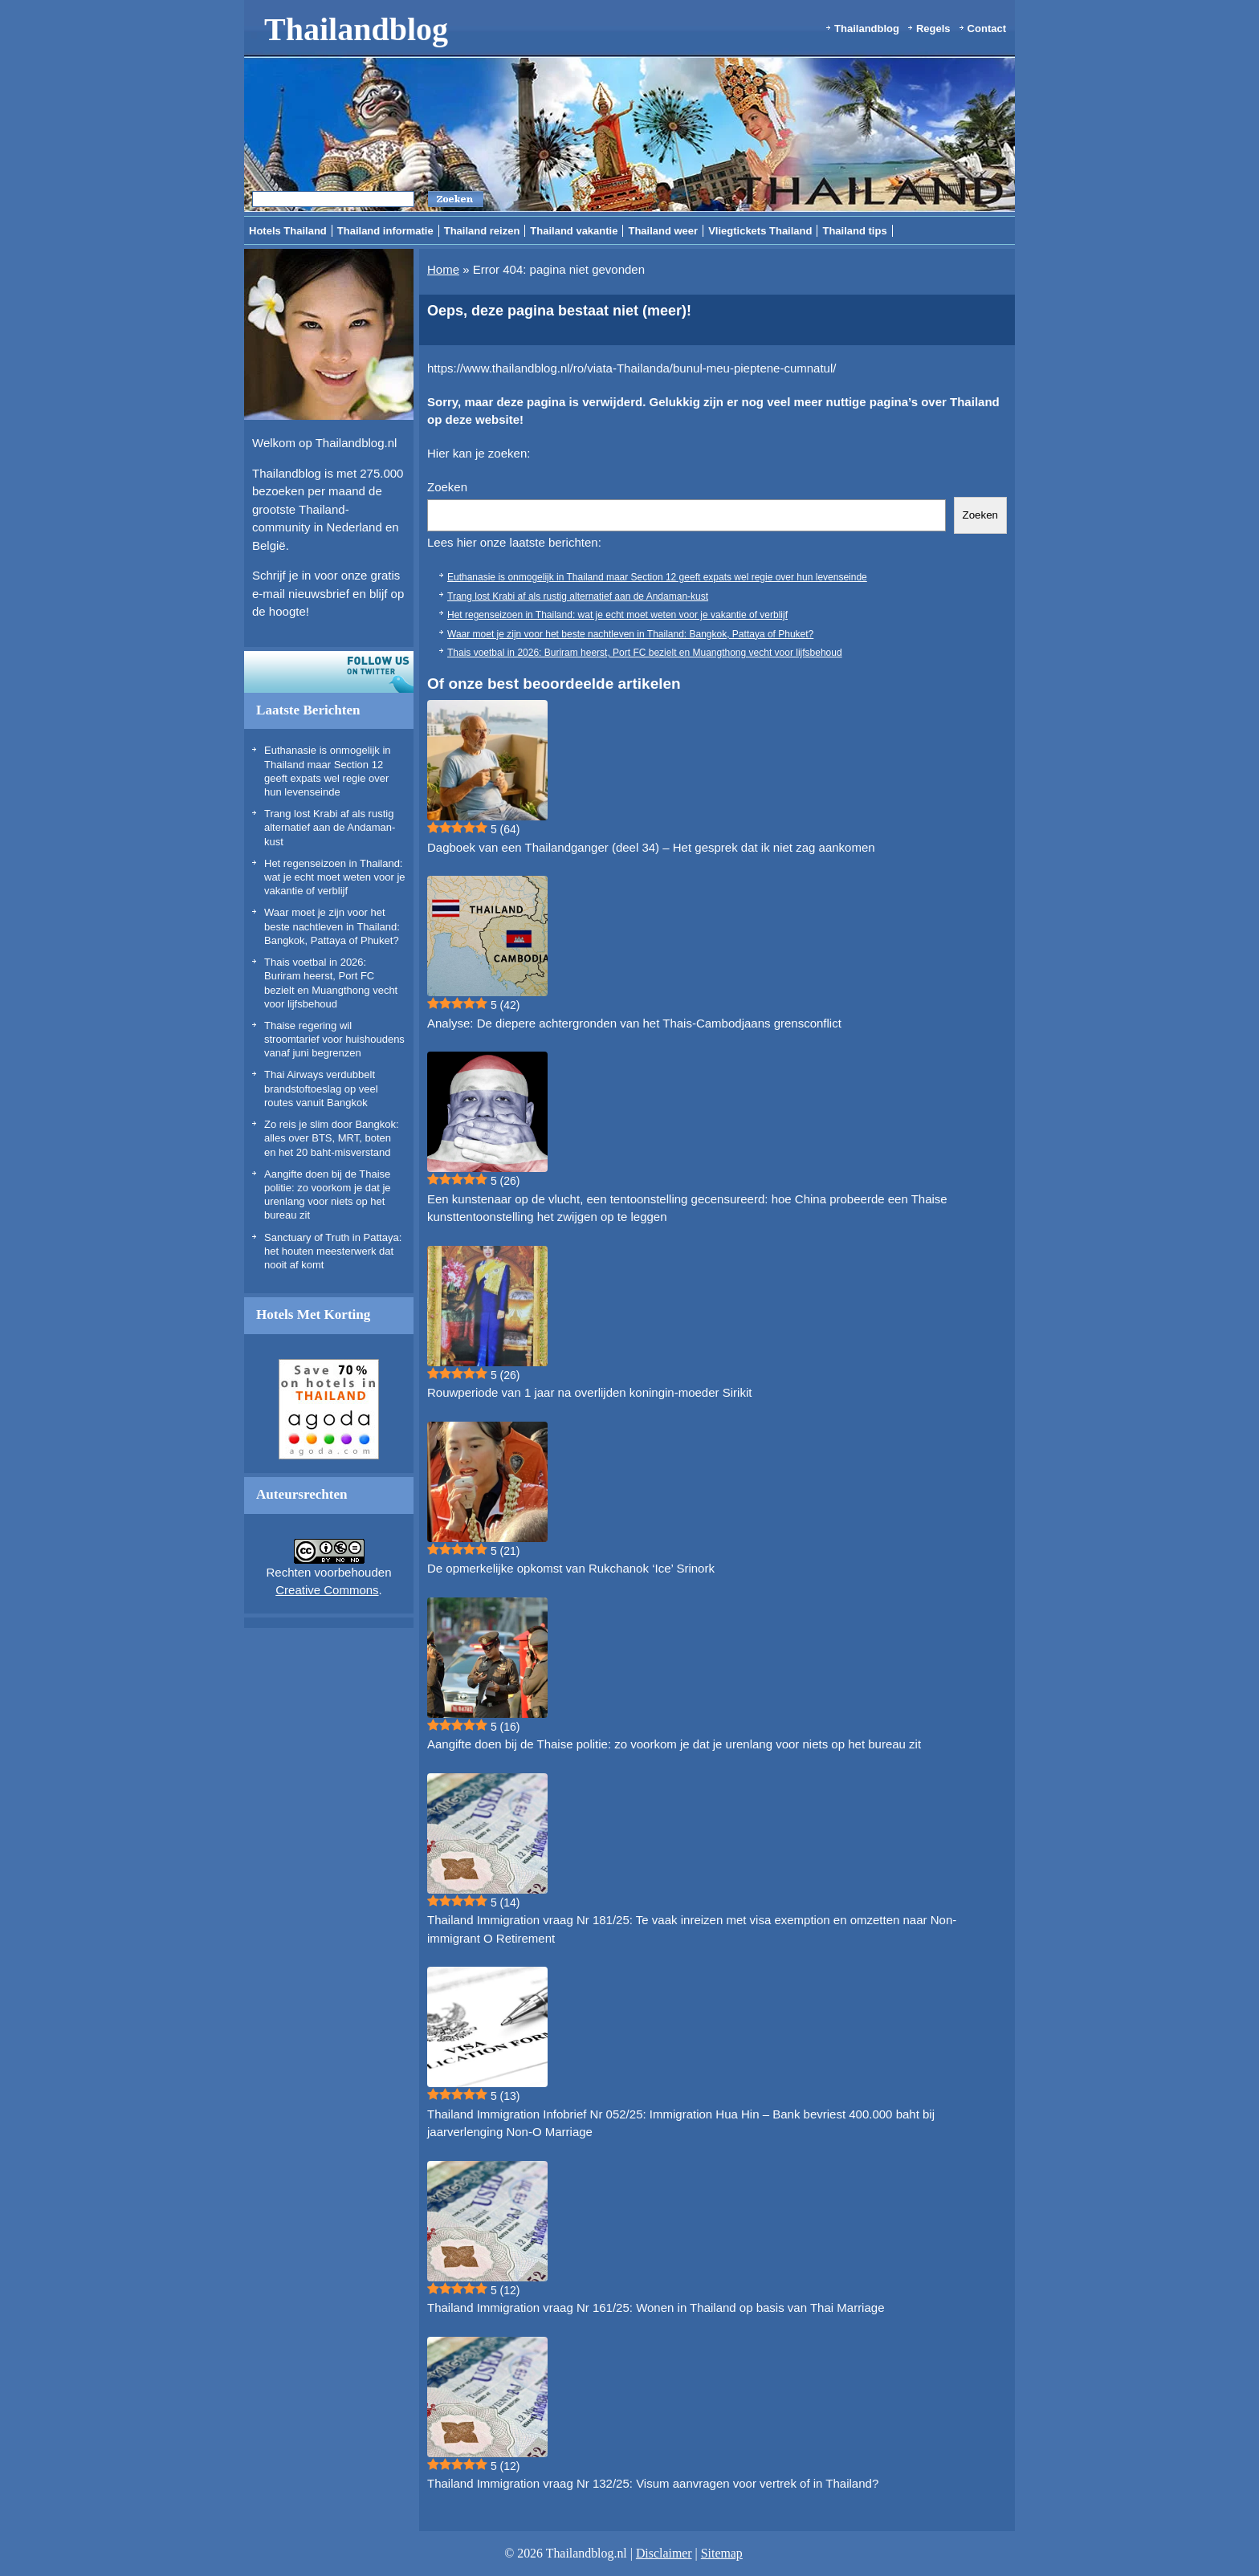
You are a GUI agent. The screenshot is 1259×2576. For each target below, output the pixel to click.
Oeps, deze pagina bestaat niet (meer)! (559, 311)
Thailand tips (854, 231)
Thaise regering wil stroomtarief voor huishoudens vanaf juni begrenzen (334, 1039)
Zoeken (447, 487)
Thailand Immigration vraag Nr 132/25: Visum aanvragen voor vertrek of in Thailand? (652, 2483)
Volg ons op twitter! (329, 672)
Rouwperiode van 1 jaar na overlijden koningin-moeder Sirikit (589, 1392)
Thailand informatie (385, 231)
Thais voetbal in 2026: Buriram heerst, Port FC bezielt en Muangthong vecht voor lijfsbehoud (644, 652)
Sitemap (722, 2553)
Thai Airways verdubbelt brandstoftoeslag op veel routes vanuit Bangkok (321, 1088)
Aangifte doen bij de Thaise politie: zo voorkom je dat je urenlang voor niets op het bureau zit (674, 1744)
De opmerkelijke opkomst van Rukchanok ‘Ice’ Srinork (571, 1568)
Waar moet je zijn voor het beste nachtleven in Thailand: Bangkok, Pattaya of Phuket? (332, 926)
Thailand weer (663, 231)
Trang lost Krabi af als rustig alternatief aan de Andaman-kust (329, 828)
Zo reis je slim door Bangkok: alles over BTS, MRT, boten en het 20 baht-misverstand (331, 1138)
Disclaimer (664, 2553)
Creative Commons (326, 1590)
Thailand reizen (482, 231)
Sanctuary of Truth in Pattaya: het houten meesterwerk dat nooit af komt (332, 1251)
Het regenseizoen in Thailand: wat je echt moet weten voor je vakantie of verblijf (334, 877)
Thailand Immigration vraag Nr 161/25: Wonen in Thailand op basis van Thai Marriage (655, 2307)
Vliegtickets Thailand (760, 231)
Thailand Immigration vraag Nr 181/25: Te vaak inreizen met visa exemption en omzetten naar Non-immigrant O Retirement (691, 1929)
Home (443, 269)
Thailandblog (356, 29)
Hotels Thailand (288, 231)
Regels (933, 28)
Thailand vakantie (573, 231)
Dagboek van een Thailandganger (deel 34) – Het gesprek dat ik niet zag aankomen (651, 847)
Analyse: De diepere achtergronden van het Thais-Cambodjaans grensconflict (634, 1023)
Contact (987, 28)
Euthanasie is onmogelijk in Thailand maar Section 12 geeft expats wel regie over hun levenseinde (657, 577)
